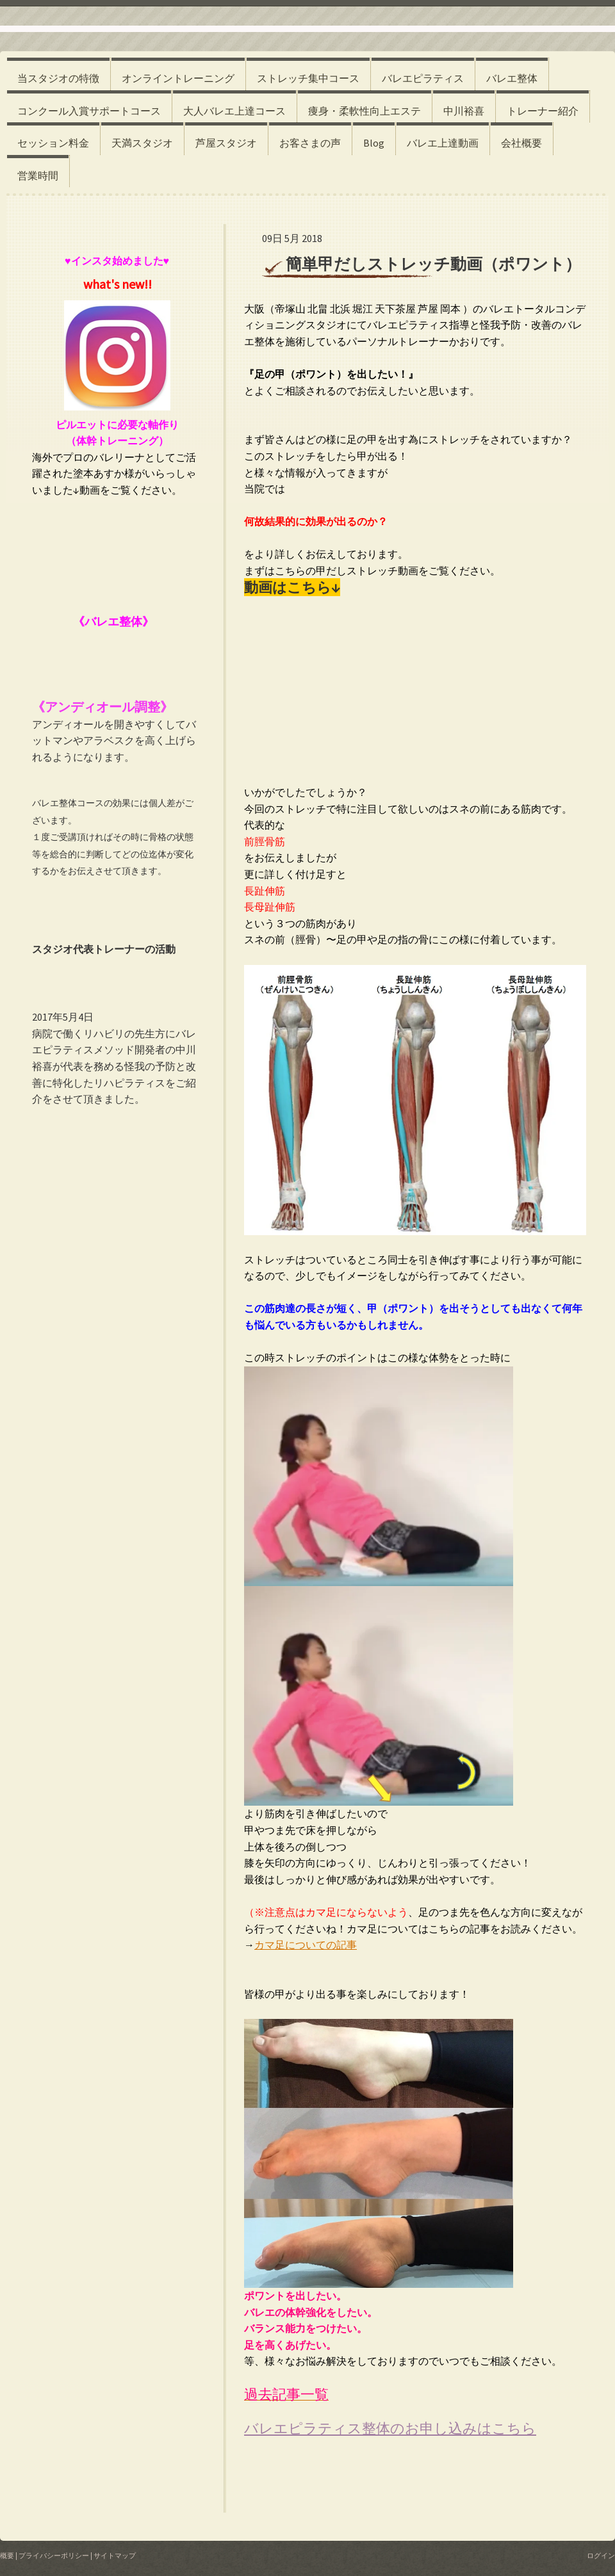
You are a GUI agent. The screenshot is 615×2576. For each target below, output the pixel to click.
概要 (7, 2555)
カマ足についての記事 (305, 1944)
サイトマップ (115, 2555)
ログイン (601, 2555)
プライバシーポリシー (54, 2555)
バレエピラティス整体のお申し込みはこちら (390, 2428)
